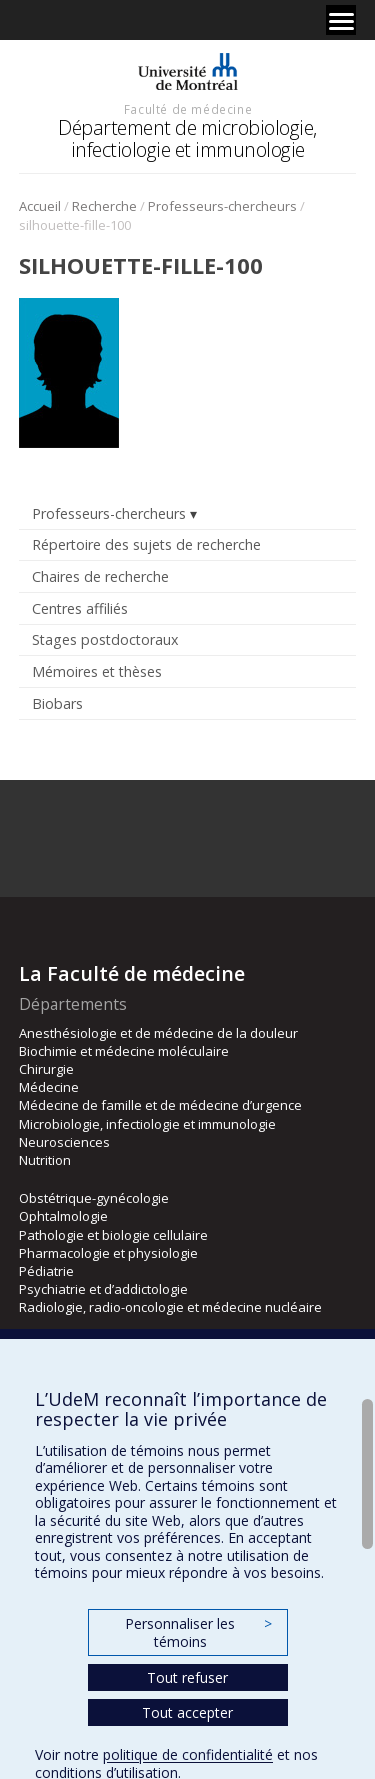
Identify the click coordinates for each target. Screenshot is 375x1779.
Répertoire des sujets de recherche (146, 544)
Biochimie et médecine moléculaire (124, 1051)
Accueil (40, 206)
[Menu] (341, 20)
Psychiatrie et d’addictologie (103, 1289)
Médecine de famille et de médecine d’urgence (160, 1105)
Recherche (104, 206)
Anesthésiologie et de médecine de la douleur (158, 1033)
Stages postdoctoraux (105, 639)
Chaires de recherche (100, 576)
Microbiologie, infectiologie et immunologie (147, 1124)
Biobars (57, 703)
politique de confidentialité (188, 1754)
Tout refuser (187, 1677)
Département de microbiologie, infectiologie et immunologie (187, 138)
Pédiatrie (46, 1271)
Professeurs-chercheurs (222, 206)
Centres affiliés (80, 608)
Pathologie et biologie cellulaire (113, 1235)
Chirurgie (46, 1069)
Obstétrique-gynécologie (94, 1198)
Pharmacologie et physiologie (108, 1253)
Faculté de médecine (188, 109)
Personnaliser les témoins (198, 1632)
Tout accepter (187, 1712)
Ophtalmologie (63, 1216)
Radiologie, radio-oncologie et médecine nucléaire (170, 1307)
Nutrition (45, 1160)
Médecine (49, 1087)
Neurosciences (64, 1142)
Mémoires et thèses (97, 671)
